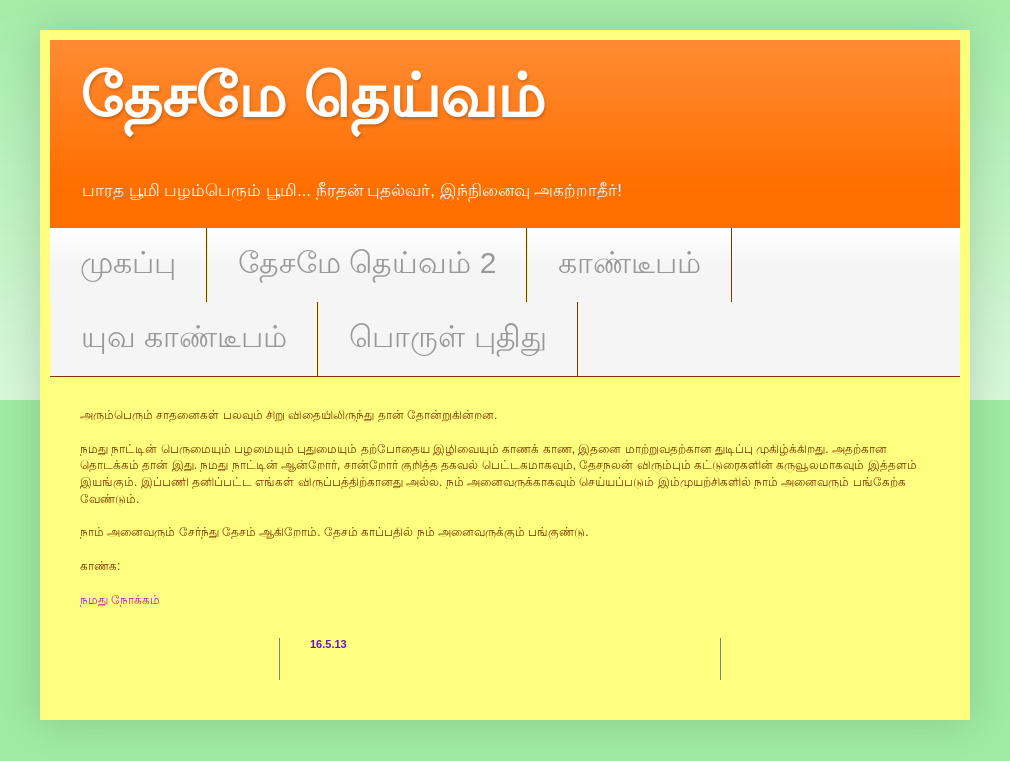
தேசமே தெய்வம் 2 (367, 262)
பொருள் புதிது (447, 336)
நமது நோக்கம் (120, 600)
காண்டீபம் (629, 262)
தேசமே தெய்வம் (312, 96)
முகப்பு (128, 262)
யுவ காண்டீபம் (184, 336)
